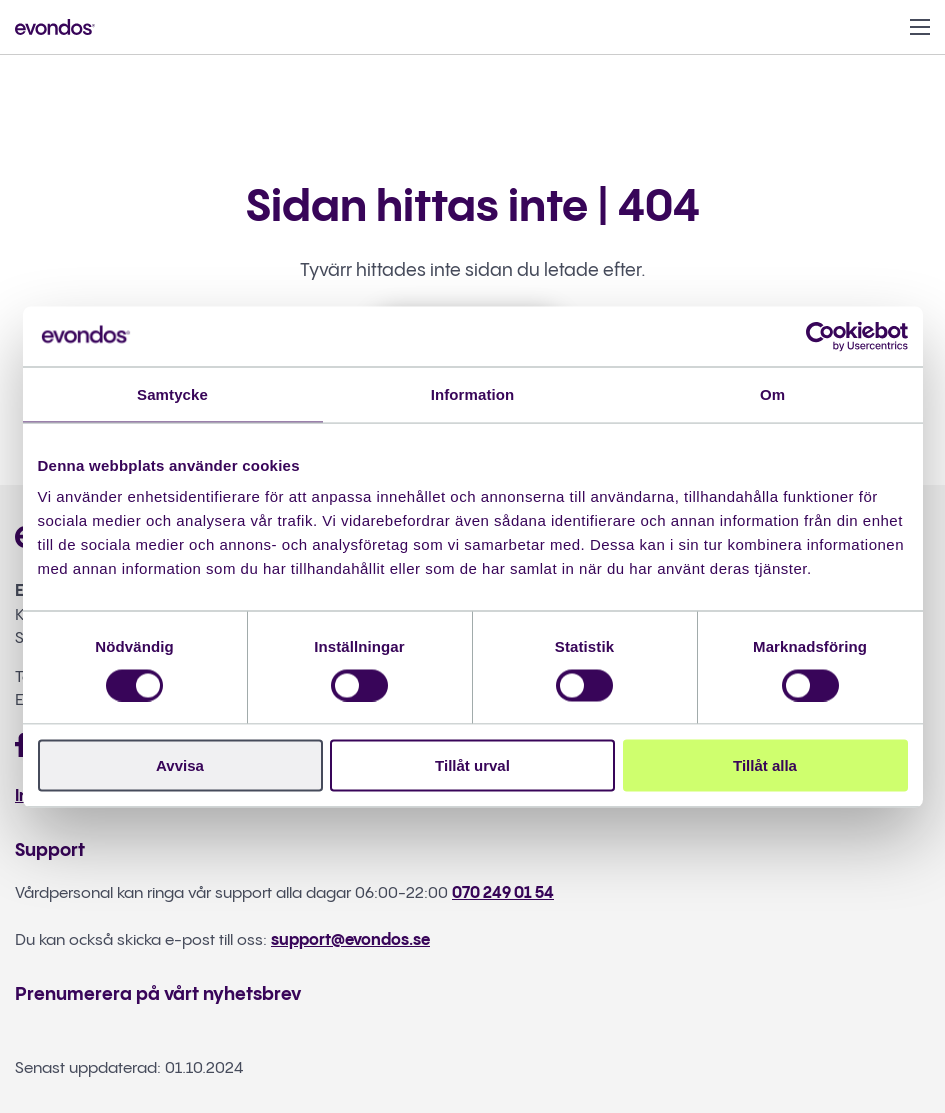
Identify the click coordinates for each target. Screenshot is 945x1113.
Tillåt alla (765, 765)
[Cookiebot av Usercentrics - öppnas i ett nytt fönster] (820, 336)
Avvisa (180, 765)
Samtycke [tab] (172, 393)
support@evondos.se (350, 940)
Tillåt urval (472, 765)
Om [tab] (772, 393)
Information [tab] (473, 393)
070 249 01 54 (503, 893)
